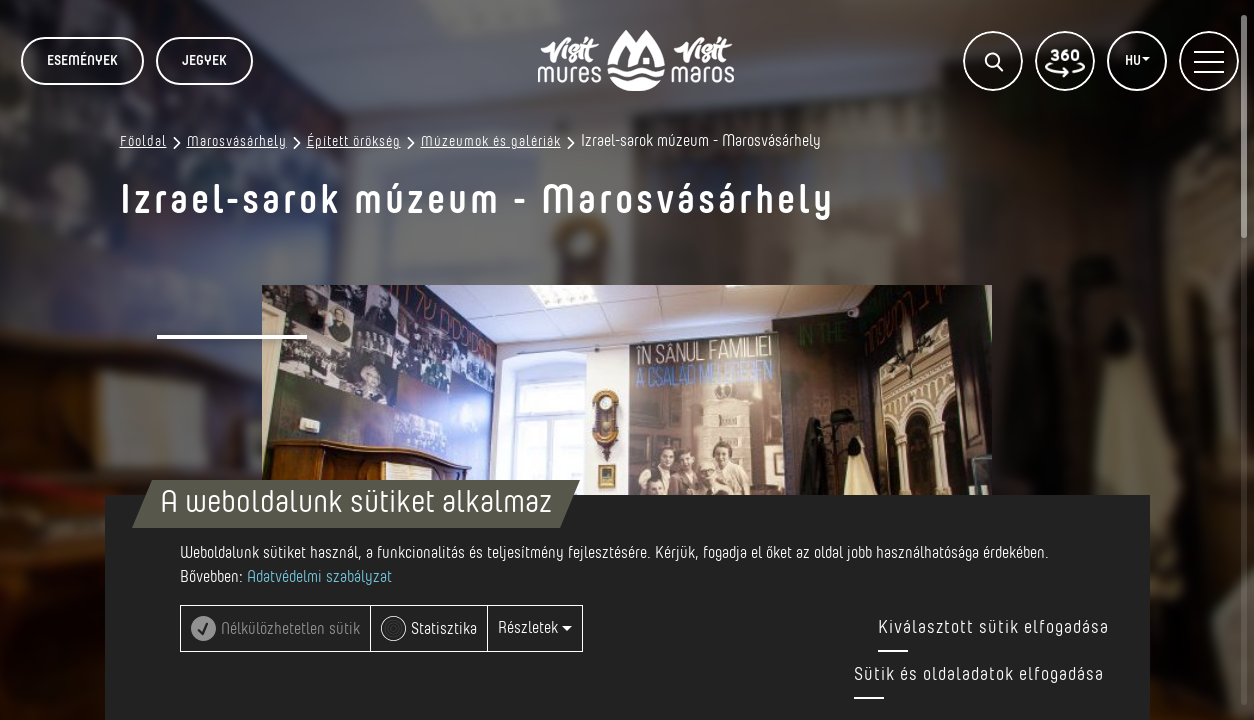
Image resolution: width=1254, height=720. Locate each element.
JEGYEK (204, 61)
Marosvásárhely (237, 142)
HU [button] (1134, 61)
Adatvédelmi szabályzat (319, 577)
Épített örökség (354, 142)
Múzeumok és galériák (491, 142)
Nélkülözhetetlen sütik (290, 629)
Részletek (535, 628)
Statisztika (444, 629)
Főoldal (143, 142)
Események (82, 61)
